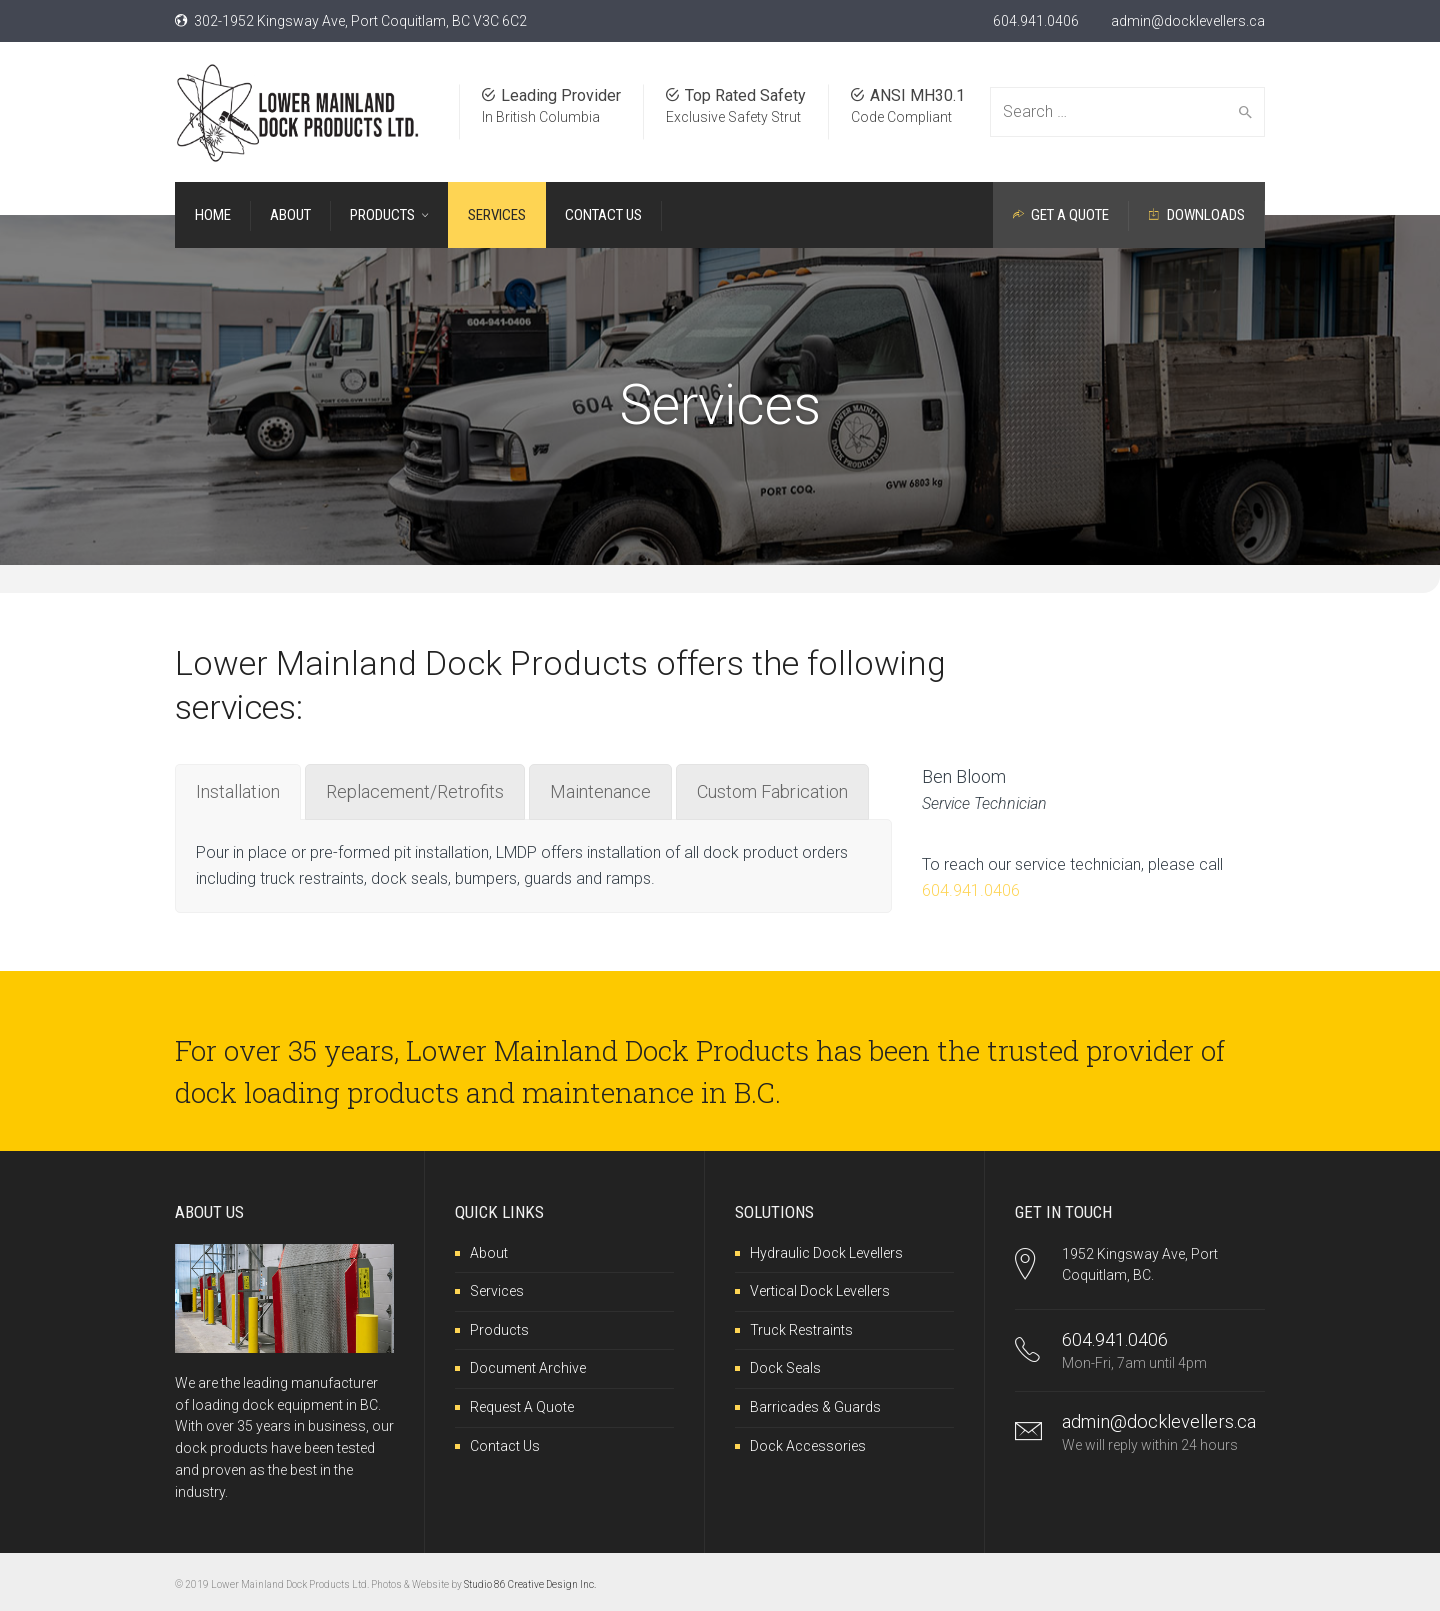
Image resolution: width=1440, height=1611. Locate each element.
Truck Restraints (801, 1330)
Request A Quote (522, 1407)
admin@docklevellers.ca (1188, 21)
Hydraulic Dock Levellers (826, 1253)
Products (499, 1330)
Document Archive (528, 1368)
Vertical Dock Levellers (820, 1291)
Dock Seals (785, 1368)
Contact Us (505, 1446)
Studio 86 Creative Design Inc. (530, 1584)
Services (497, 1291)
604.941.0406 (1036, 21)
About (489, 1253)
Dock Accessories (808, 1446)
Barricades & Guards (815, 1407)
